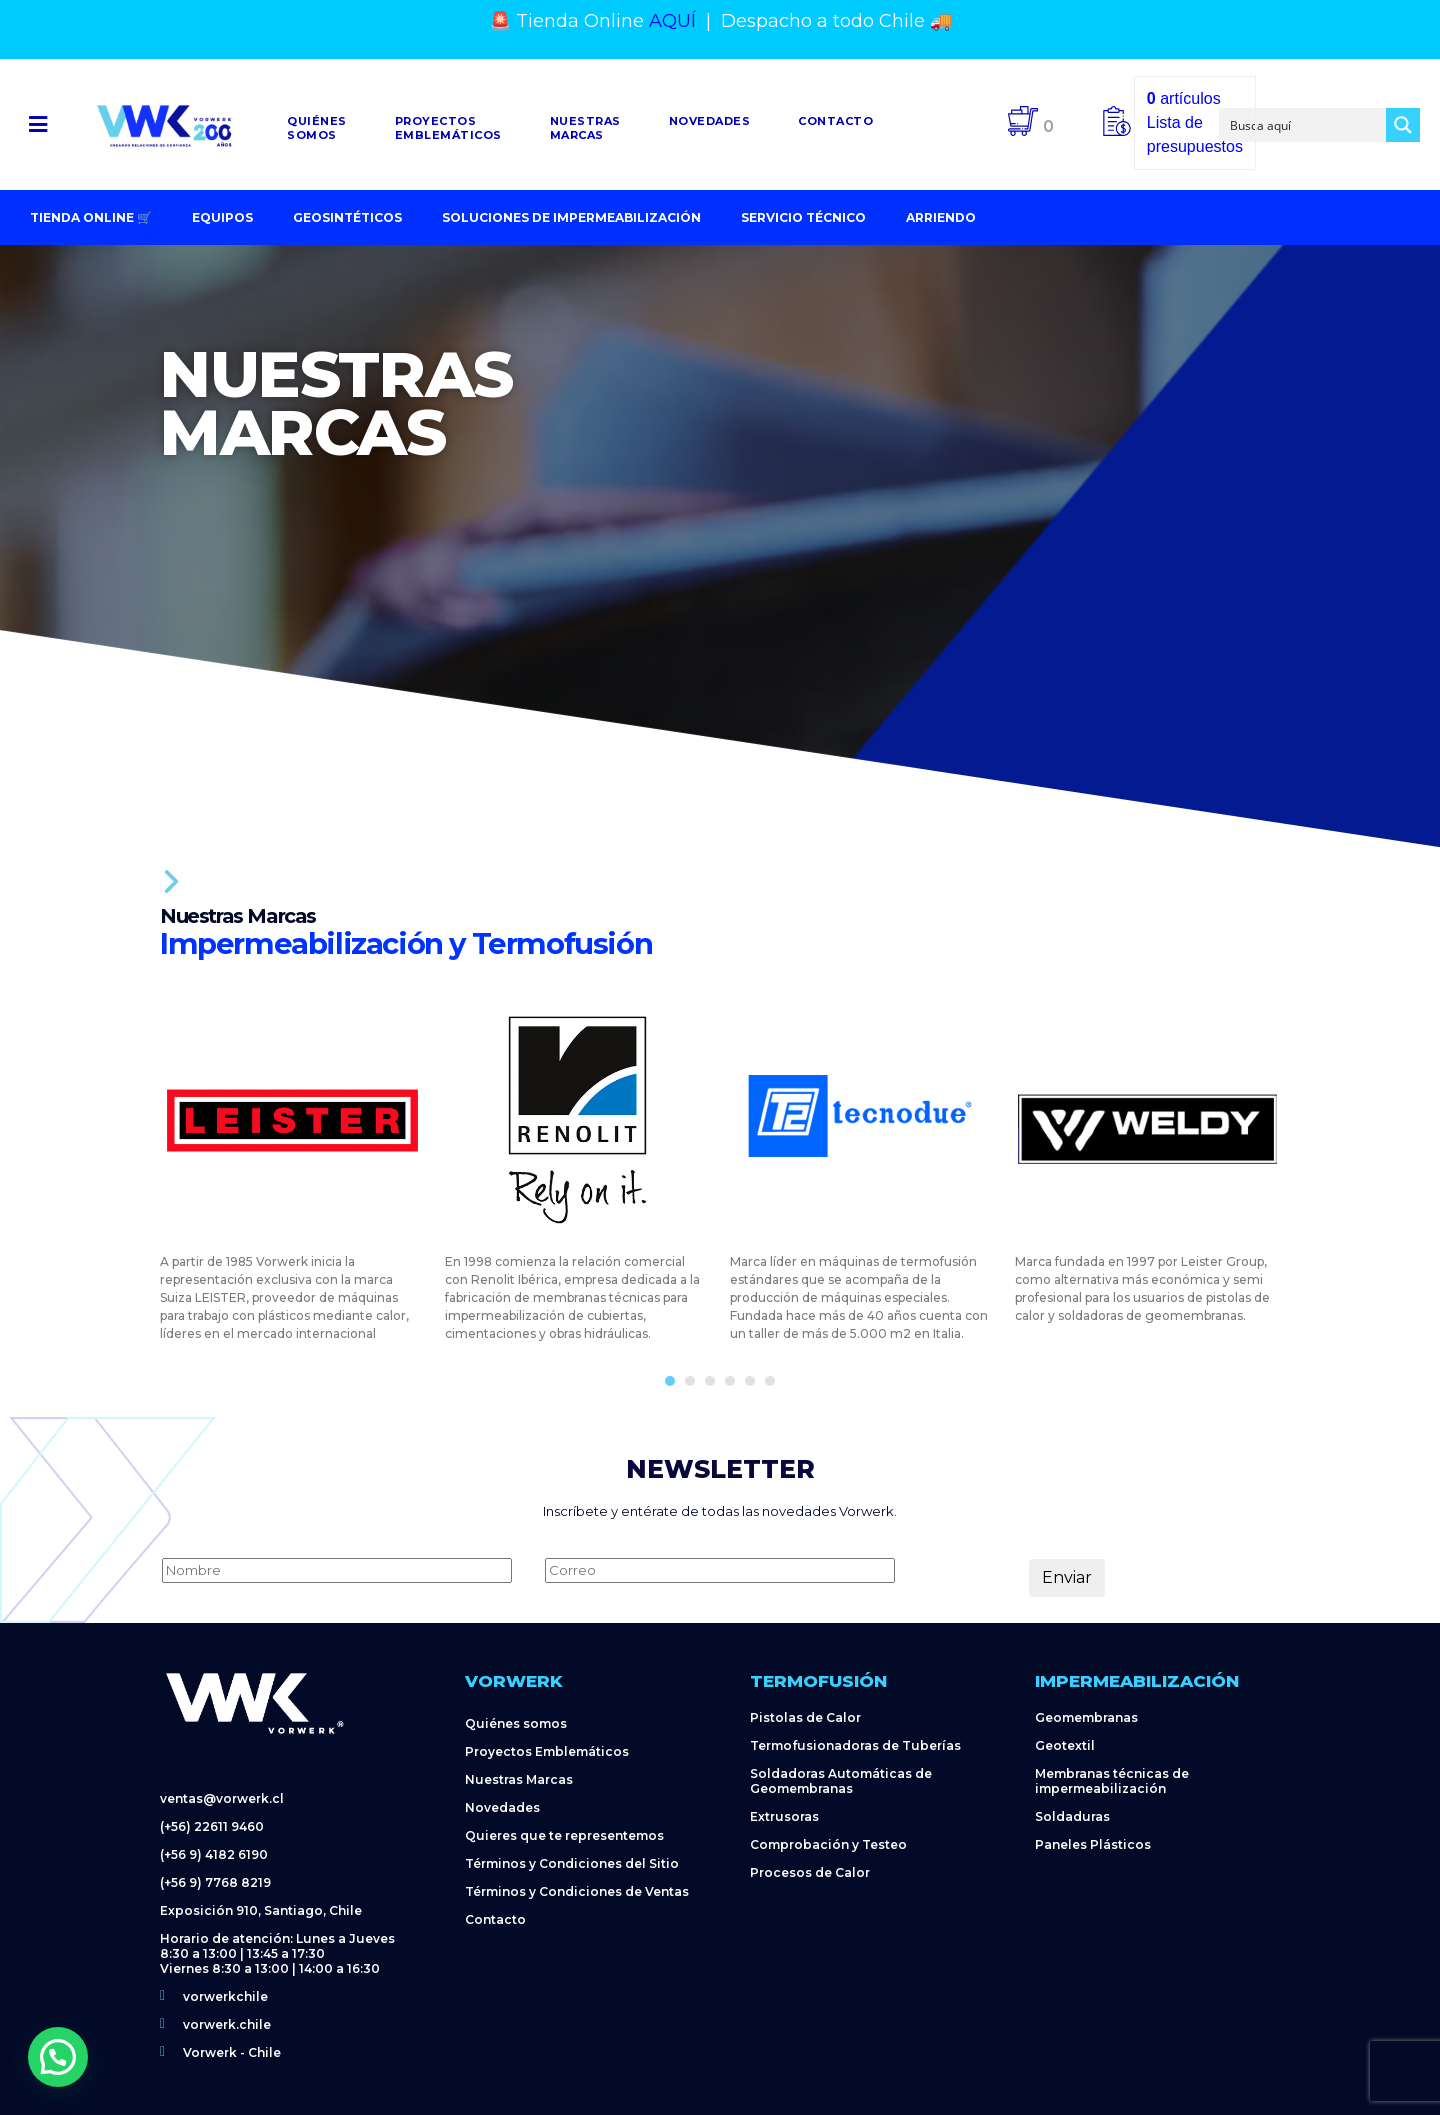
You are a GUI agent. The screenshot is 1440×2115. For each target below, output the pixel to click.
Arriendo (941, 217)
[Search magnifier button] (1403, 125)
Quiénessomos (317, 128)
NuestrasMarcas (585, 128)
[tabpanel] (292, 1165)
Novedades (710, 121)
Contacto (835, 121)
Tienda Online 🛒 (91, 217)
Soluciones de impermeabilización (571, 217)
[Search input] (1304, 125)
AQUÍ (672, 21)
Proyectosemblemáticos (448, 128)
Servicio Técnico (803, 217)
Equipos (222, 217)
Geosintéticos (347, 217)
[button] (38, 124)
